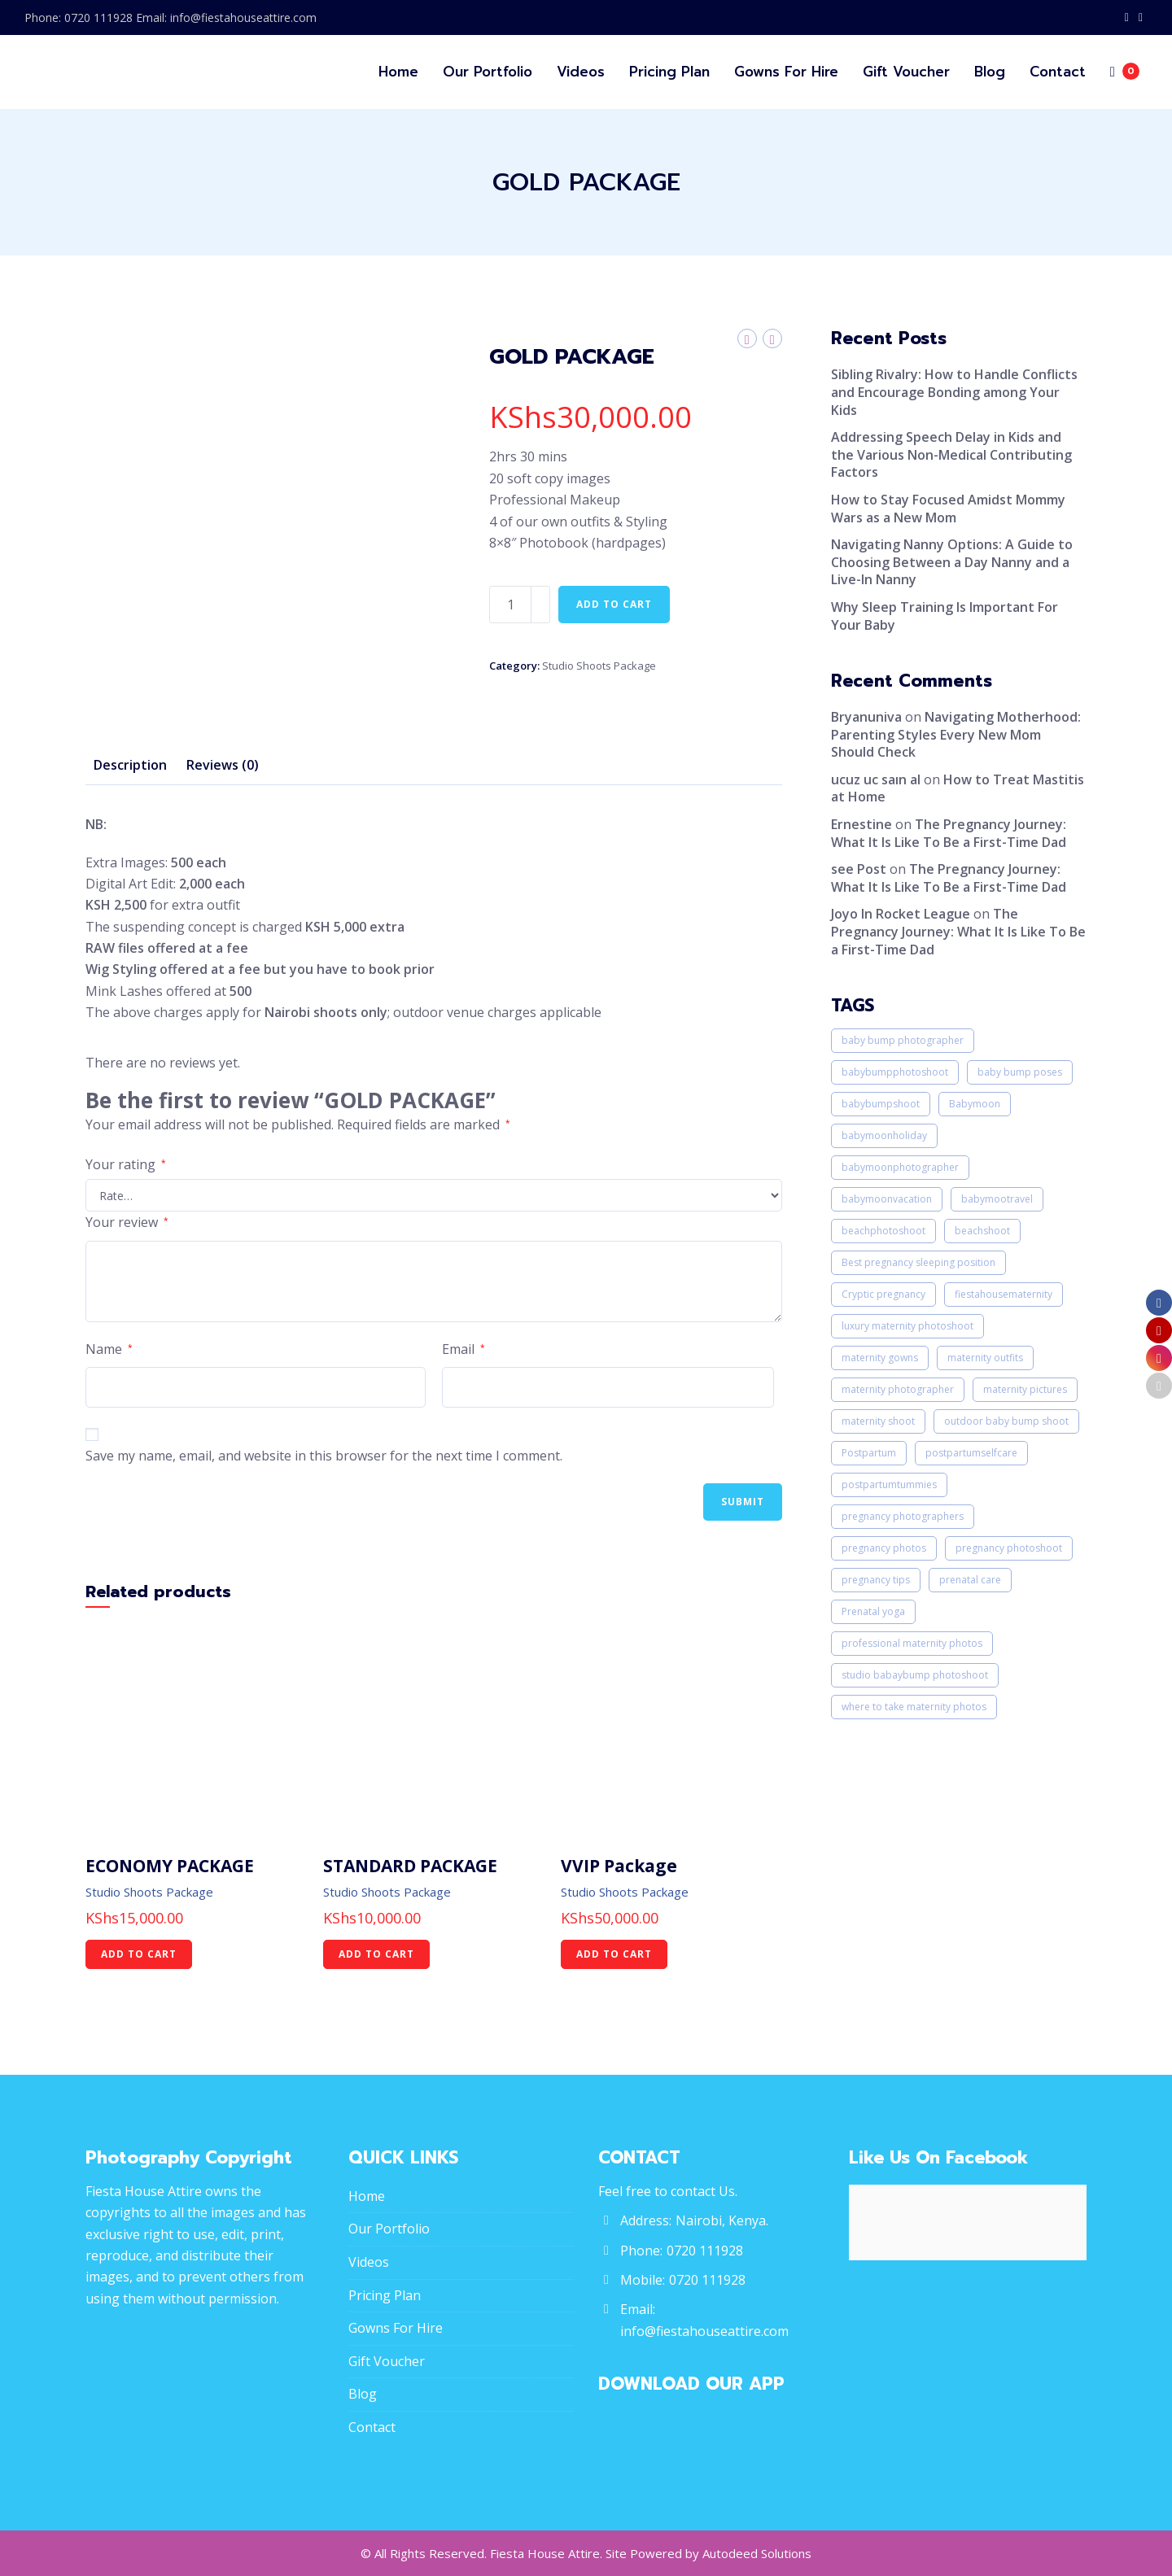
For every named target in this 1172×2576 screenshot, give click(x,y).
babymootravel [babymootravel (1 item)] (997, 1199)
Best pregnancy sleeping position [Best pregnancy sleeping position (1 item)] (918, 1262)
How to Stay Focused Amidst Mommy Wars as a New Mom (948, 508)
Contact (372, 2427)
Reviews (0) (222, 765)
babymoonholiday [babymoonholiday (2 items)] (884, 1135)
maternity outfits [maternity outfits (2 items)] (985, 1357)
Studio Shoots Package (599, 665)
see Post (858, 869)
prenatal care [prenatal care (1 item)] (970, 1580)
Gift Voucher (386, 2361)
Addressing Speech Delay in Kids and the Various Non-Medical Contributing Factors (951, 454)
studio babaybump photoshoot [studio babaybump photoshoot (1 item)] (915, 1675)
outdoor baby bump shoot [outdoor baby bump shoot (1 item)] (1006, 1421)
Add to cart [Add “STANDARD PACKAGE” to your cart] (376, 1954)
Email (463, 1349)
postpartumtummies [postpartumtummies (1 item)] (889, 1484)
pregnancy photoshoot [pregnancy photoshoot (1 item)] (1009, 1548)
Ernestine (861, 824)
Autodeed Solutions (756, 2553)
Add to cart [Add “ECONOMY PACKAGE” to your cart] (139, 1954)
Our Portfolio (389, 2229)
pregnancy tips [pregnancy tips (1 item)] (876, 1580)
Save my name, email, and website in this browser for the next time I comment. (323, 1456)
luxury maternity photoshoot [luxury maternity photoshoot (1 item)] (907, 1326)
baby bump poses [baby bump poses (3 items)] (1019, 1072)
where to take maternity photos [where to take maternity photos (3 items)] (914, 1707)
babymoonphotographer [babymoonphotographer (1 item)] (900, 1167)
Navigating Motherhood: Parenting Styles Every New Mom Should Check (956, 734)
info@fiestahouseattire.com (704, 2331)
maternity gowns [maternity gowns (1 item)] (880, 1357)
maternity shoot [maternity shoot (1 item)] (878, 1421)
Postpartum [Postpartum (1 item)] (869, 1453)
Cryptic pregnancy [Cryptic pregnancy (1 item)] (883, 1294)
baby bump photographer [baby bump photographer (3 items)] (903, 1040)
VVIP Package (619, 1866)
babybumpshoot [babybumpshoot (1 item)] (881, 1104)
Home (366, 2196)
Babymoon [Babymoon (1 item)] (974, 1104)
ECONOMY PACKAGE (169, 1866)
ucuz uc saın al (876, 779)
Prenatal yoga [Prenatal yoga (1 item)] (873, 1611)
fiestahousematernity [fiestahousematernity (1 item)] (1003, 1294)
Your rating (125, 1164)
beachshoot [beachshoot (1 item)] (982, 1231)
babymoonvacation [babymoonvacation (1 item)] (887, 1199)
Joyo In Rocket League (900, 914)
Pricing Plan (384, 2295)
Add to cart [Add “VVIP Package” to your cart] (614, 1954)
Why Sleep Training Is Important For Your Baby (944, 616)
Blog (362, 2394)
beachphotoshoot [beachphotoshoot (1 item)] (883, 1231)
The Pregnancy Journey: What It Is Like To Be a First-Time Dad (948, 833)
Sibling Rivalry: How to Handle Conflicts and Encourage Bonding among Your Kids (954, 391)
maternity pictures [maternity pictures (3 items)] (1025, 1389)
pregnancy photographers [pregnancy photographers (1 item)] (903, 1516)
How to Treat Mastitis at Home (957, 788)
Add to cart (614, 604)
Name (109, 1349)
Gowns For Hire (395, 2328)
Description (130, 765)
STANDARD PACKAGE (410, 1866)
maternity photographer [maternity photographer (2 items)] (898, 1389)
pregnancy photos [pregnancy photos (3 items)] (884, 1548)
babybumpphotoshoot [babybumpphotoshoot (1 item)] (895, 1072)
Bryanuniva (866, 717)
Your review (126, 1222)
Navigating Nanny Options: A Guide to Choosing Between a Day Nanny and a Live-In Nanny (952, 561)
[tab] (130, 765)
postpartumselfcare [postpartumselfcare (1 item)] (971, 1453)
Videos (368, 2262)
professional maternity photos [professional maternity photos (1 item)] (912, 1643)
